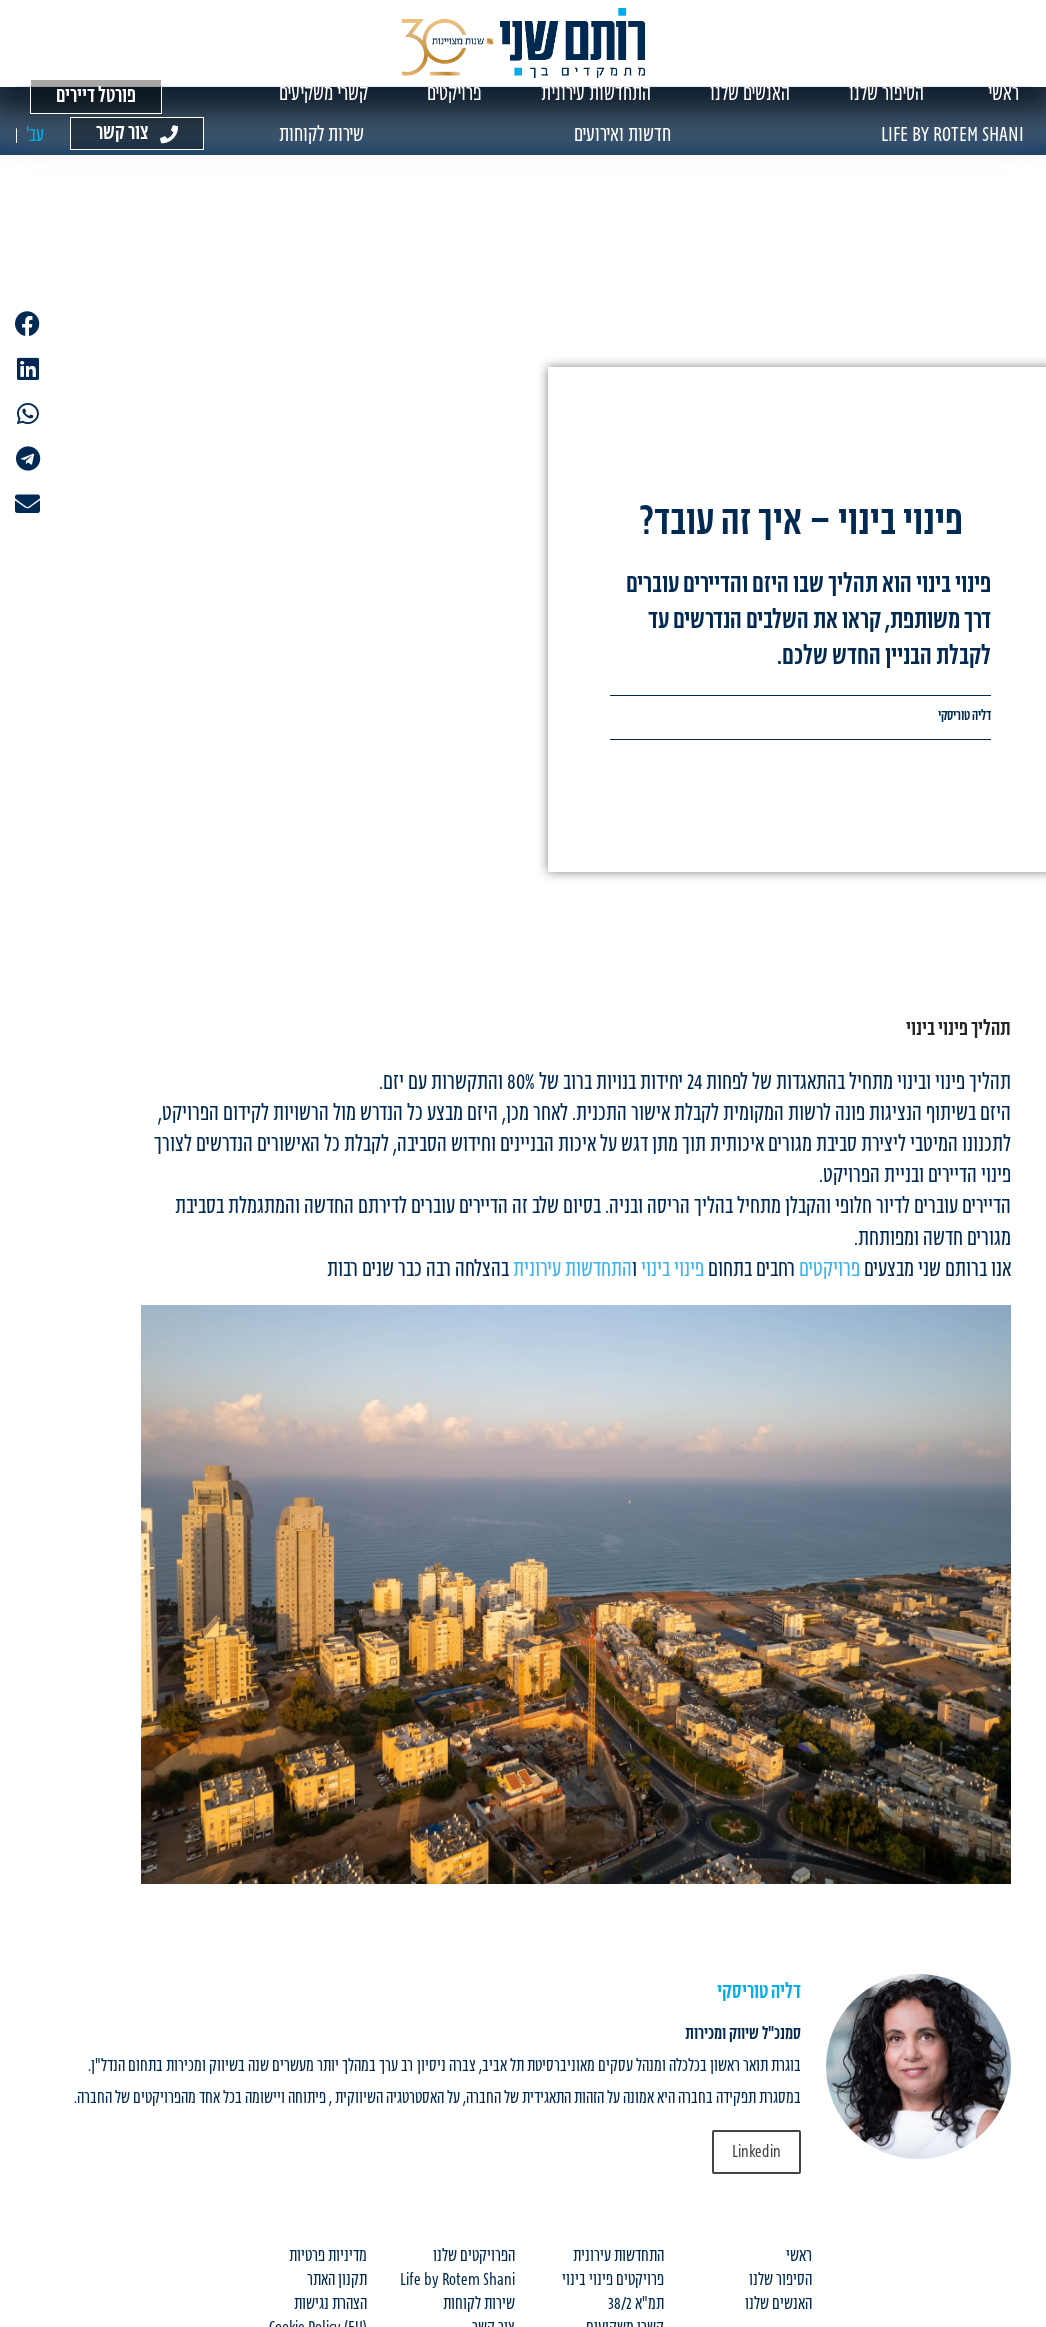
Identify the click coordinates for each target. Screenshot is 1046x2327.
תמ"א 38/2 (636, 2314)
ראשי (799, 2266)
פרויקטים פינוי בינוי (613, 2290)
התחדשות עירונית (572, 1279)
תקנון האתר (337, 2290)
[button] (27, 323)
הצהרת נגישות (330, 2314)
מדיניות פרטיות (328, 2266)
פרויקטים (829, 1279)
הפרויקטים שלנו (474, 2266)
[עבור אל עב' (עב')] (35, 144)
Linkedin (756, 2162)
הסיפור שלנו (780, 2290)
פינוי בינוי (672, 1279)
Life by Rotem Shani (457, 2290)
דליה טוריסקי (964, 726)
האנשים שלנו (778, 2314)
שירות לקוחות (479, 2314)
